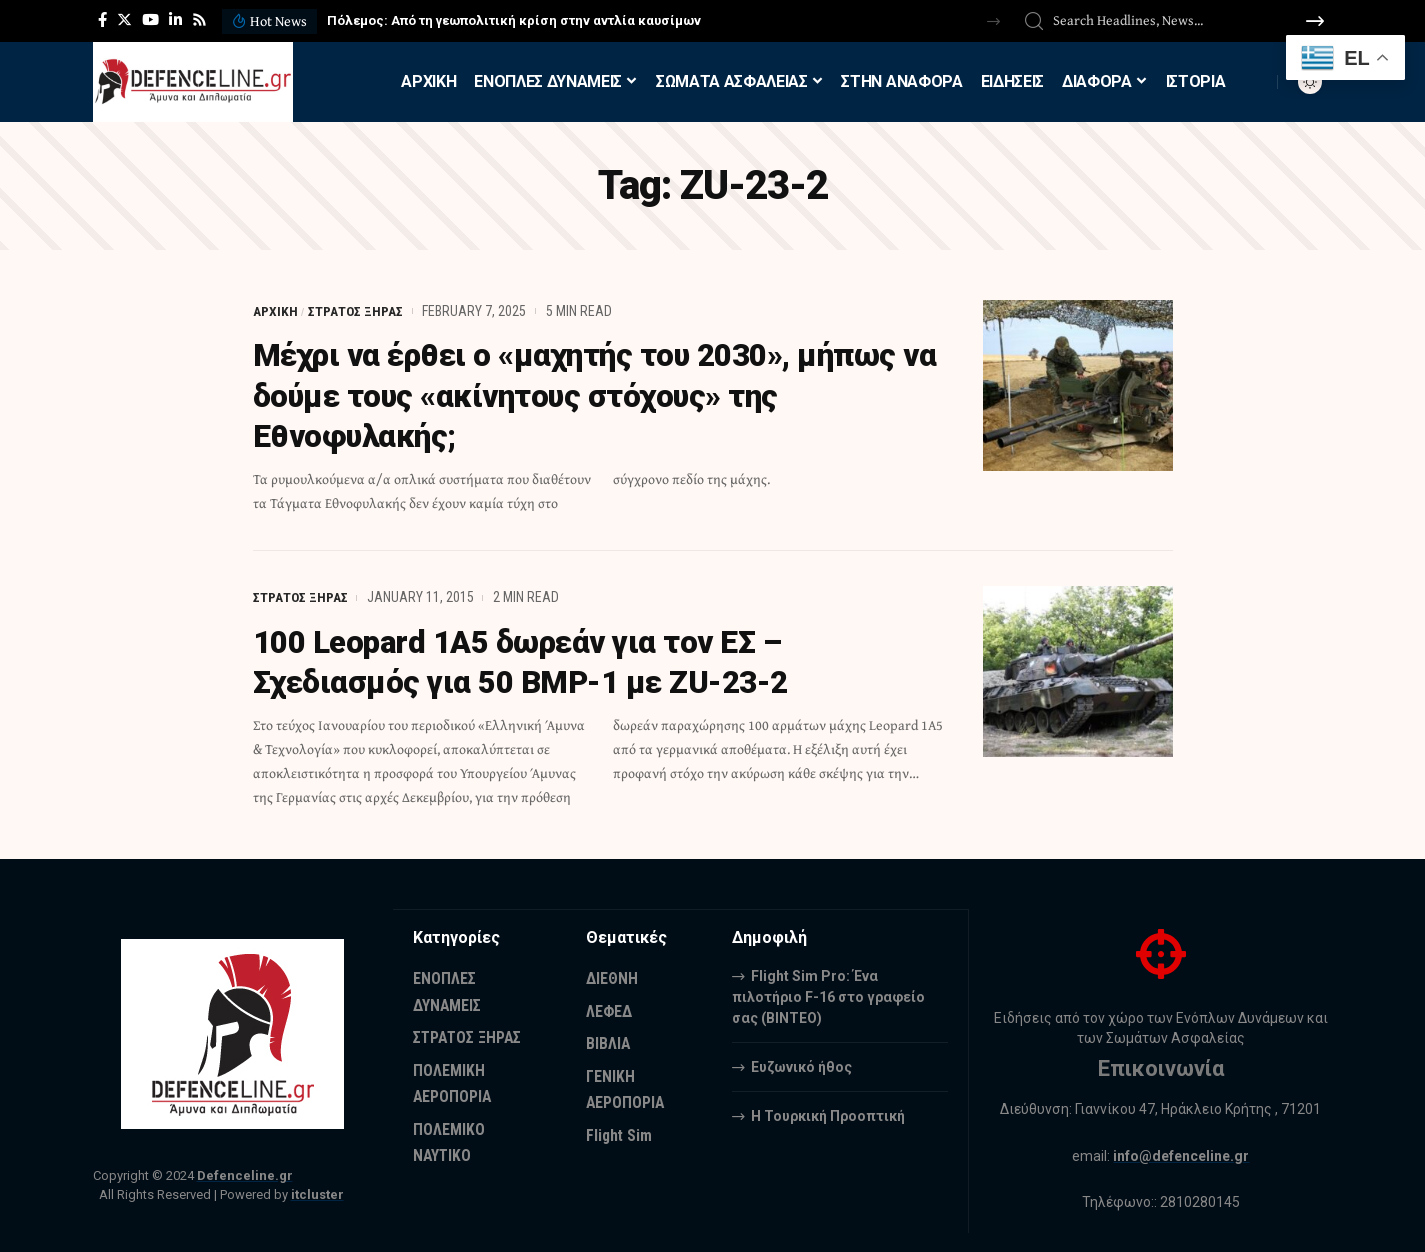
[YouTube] (150, 20)
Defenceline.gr (245, 1174)
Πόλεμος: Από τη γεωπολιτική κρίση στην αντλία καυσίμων (514, 20)
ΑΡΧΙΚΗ (275, 311)
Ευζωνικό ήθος (801, 1065)
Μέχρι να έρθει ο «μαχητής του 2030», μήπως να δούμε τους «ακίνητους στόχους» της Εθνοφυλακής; (587, 395)
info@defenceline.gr (1182, 1154)
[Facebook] (102, 20)
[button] (993, 21)
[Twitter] (124, 20)
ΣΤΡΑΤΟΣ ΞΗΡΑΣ (356, 311)
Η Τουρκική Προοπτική (828, 1114)
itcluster (317, 1192)
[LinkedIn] (175, 20)
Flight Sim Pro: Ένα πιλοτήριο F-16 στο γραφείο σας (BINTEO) (828, 995)
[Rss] (199, 20)
